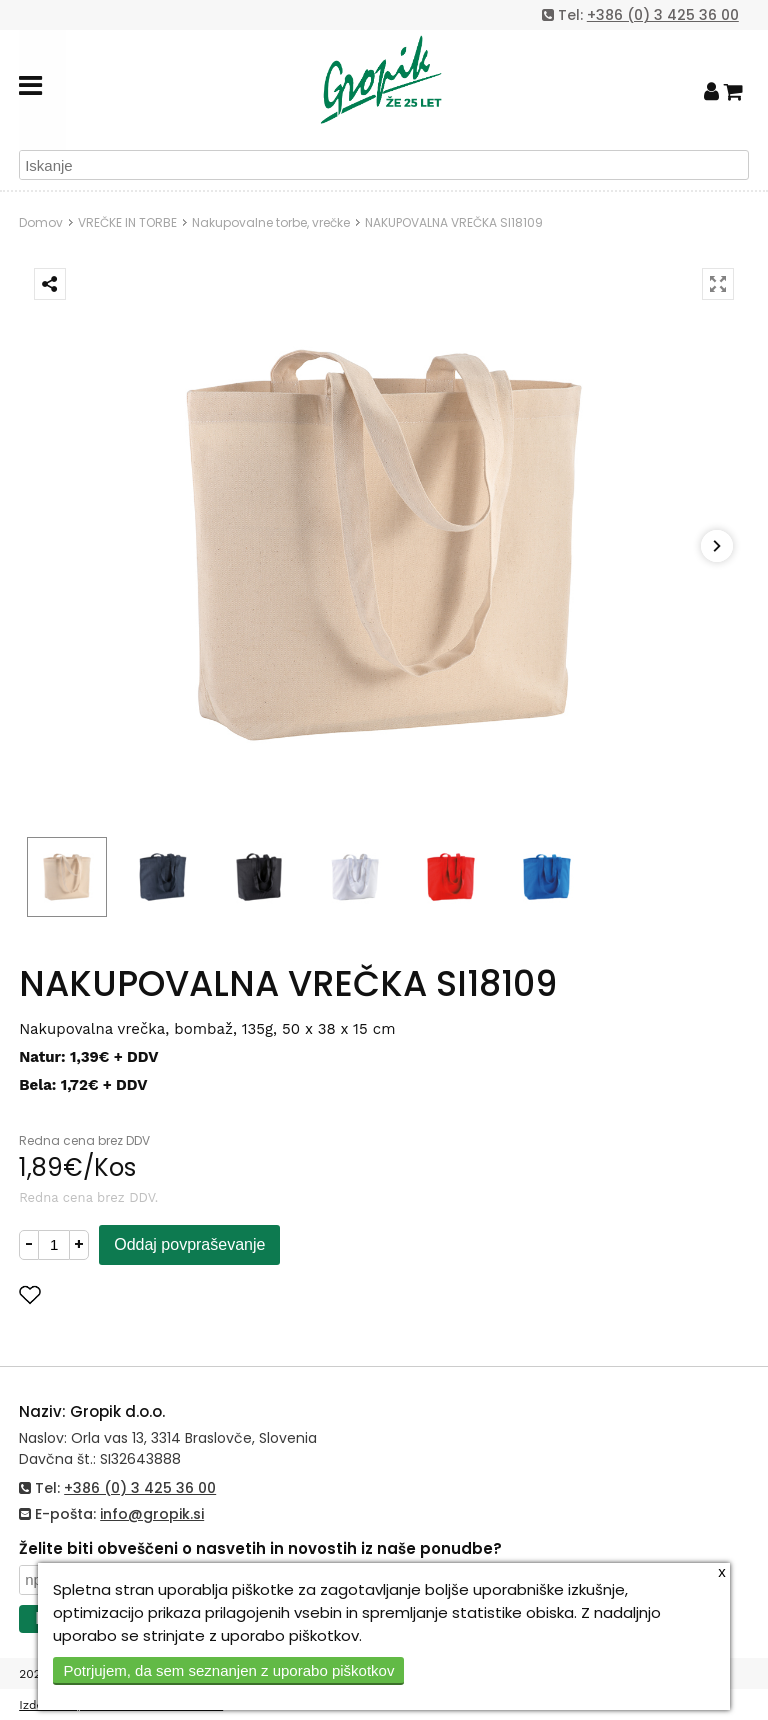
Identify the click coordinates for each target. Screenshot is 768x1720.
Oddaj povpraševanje (189, 1244)
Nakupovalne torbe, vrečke (271, 222)
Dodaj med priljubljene (128, 1294)
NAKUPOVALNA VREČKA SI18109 (454, 222)
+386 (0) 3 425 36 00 (663, 15)
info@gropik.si (152, 1514)
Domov (41, 222)
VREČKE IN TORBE (127, 222)
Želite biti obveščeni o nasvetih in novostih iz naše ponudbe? (260, 1548)
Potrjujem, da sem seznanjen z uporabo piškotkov (228, 1670)
